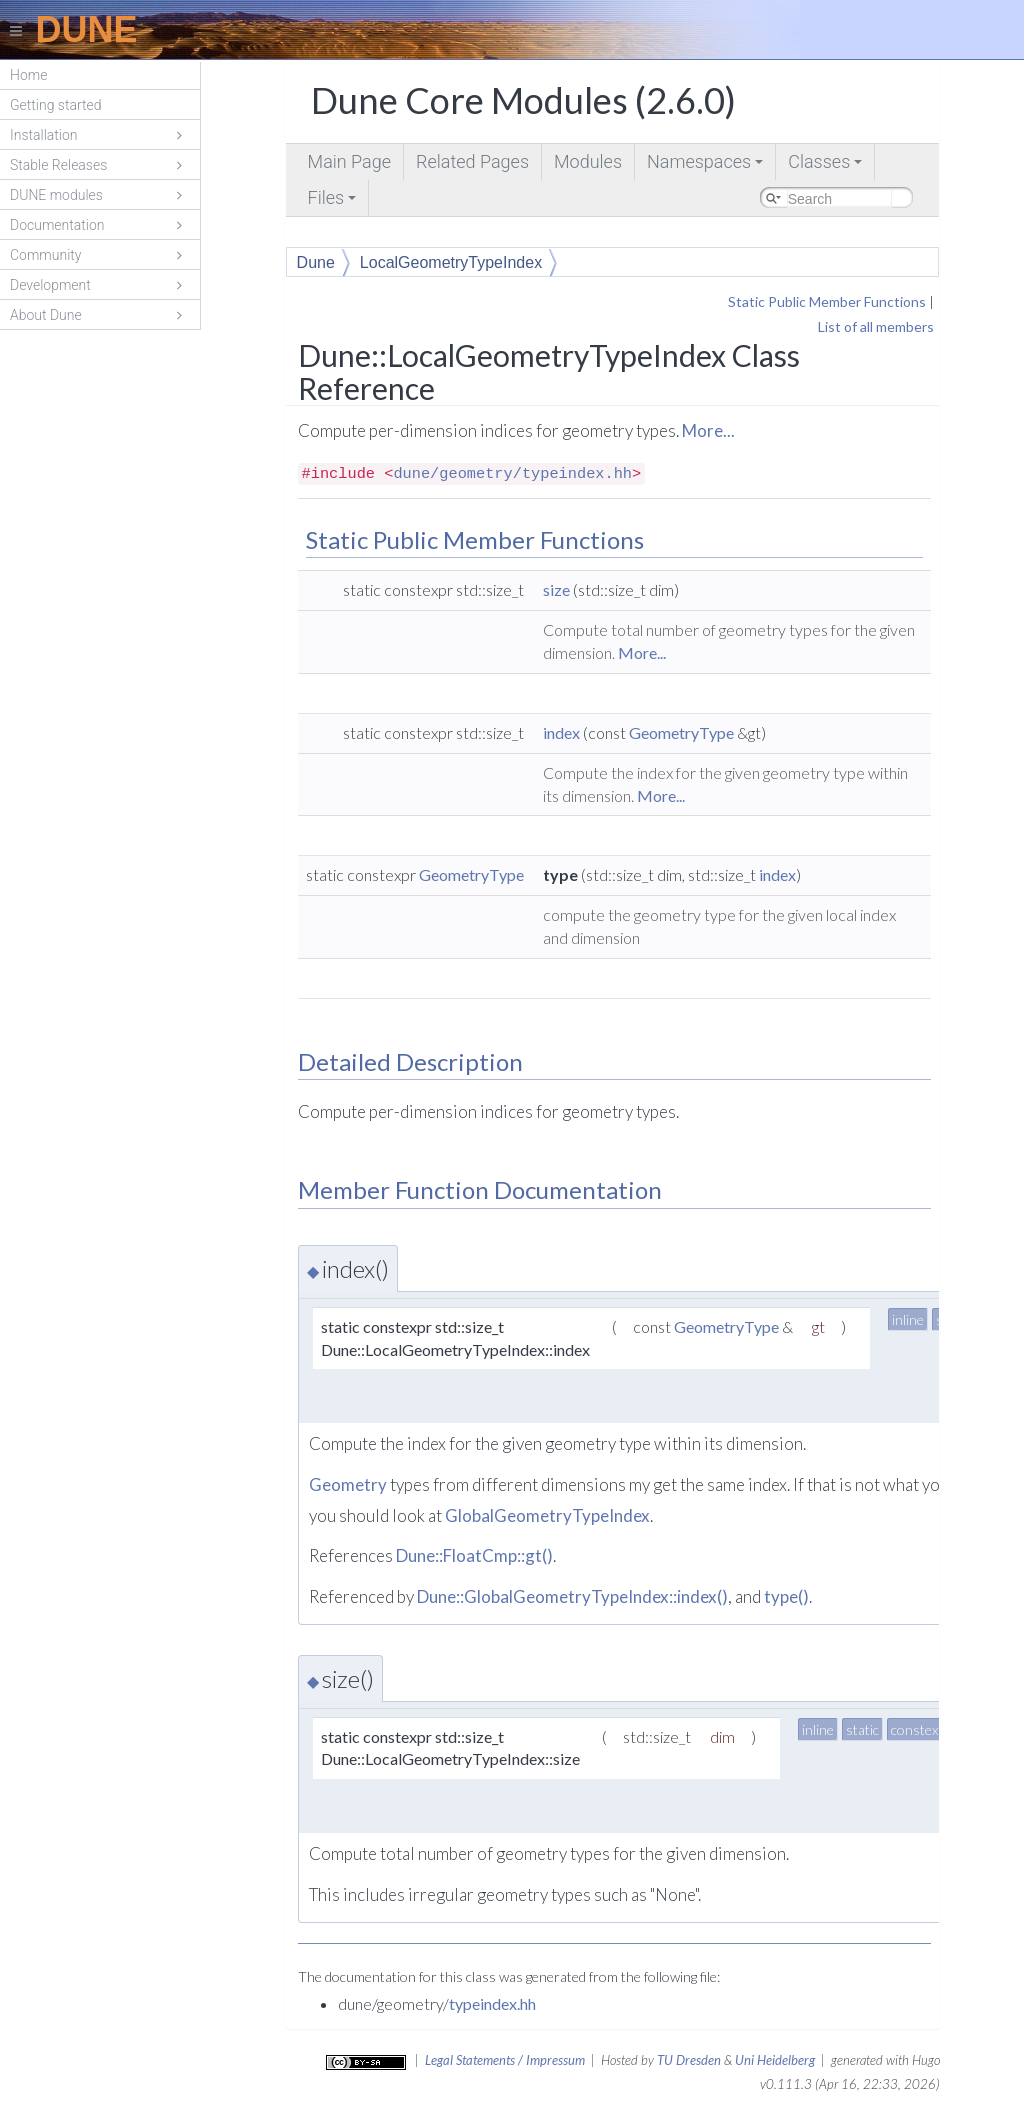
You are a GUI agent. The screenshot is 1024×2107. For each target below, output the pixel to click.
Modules (588, 161)
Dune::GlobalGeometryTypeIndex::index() (572, 1596)
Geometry (348, 1484)
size (556, 589)
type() (786, 1596)
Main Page (349, 161)
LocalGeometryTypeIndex (451, 262)
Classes (826, 165)
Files (334, 201)
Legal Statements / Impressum (505, 2060)
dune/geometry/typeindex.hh (512, 474)
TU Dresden (689, 2060)
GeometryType (681, 732)
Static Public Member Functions (827, 301)
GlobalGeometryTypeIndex (547, 1515)
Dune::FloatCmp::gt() (474, 1555)
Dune (316, 262)
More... (708, 430)
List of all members (876, 326)
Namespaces (706, 165)
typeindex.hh (492, 2003)
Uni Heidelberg (775, 2060)
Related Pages (472, 161)
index (561, 732)
